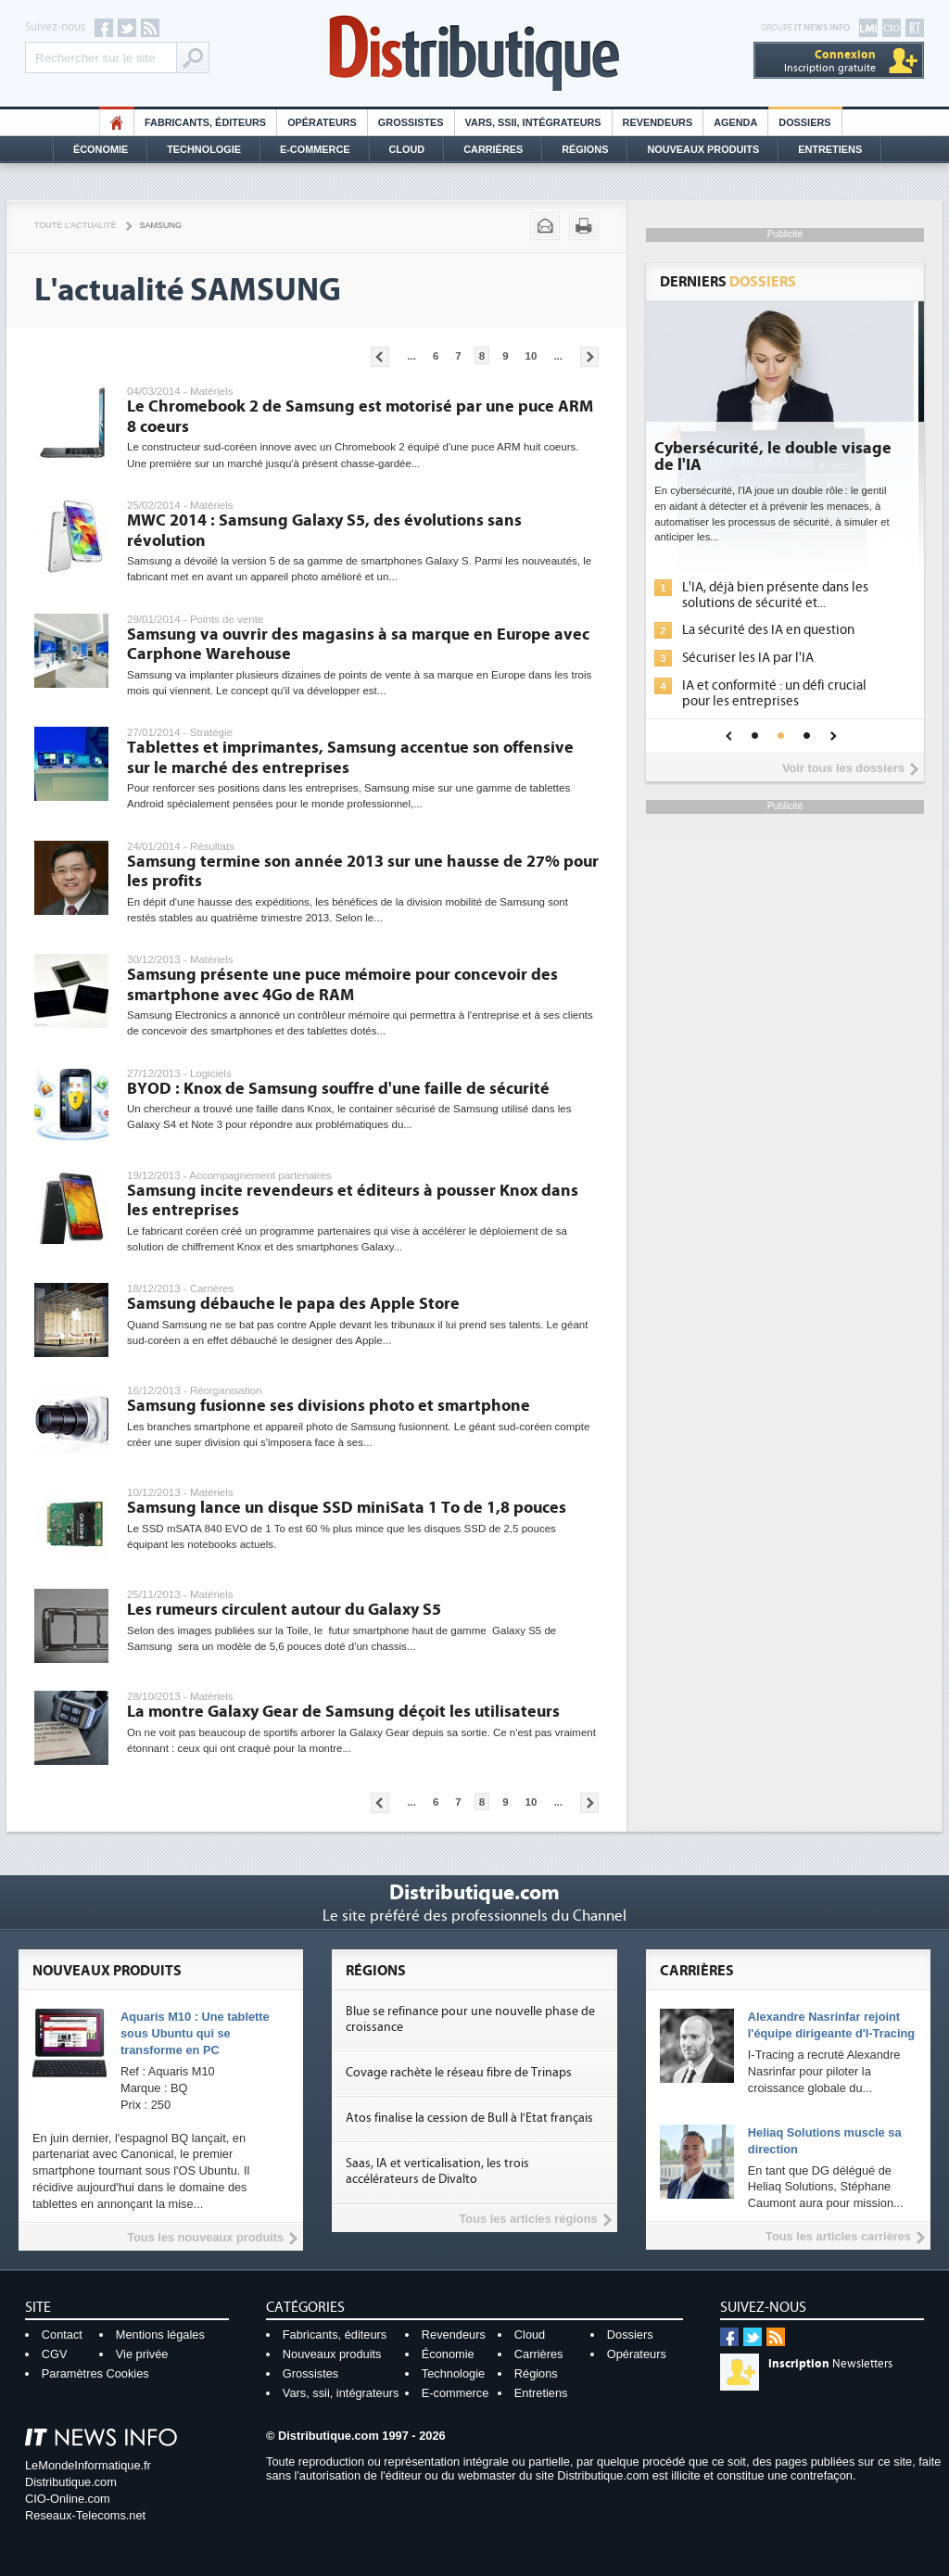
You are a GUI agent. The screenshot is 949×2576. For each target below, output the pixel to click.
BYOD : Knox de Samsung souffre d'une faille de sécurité (338, 1088)
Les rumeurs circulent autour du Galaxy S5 (284, 1609)
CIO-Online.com (67, 2499)
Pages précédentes (380, 357)
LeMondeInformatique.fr (88, 2465)
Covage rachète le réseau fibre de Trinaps (459, 2072)
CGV (55, 2354)
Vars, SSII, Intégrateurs (533, 122)
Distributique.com (71, 2482)
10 (531, 356)
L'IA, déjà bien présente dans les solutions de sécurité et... (785, 595)
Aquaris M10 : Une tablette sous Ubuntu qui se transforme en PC (195, 2033)
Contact (62, 2334)
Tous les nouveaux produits (205, 2237)
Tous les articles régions (528, 2219)
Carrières (493, 149)
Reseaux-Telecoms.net (85, 2515)
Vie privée (142, 2354)
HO (116, 122)
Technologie (204, 149)
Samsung (161, 225)
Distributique (474, 53)
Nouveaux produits (332, 2354)
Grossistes (411, 122)
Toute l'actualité (75, 225)
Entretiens (830, 149)
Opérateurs (322, 122)
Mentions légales (160, 2334)
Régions (585, 149)
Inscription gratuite (830, 60)
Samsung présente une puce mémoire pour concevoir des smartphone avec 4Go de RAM (342, 985)
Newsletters (830, 2363)
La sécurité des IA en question (778, 630)
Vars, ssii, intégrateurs (341, 2393)
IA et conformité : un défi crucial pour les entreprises (784, 693)
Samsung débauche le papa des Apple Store (293, 1303)
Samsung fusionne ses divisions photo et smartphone (328, 1405)
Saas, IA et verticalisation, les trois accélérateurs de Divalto (437, 2171)
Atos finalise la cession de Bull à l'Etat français (469, 2118)
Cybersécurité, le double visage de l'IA (783, 457)
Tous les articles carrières (838, 2236)
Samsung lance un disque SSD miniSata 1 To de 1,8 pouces (346, 1507)
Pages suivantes (589, 357)
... (411, 356)
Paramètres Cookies (95, 2373)
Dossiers (804, 122)
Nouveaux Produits (703, 149)
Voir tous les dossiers (843, 768)
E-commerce (315, 149)
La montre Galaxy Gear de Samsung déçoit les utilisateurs (343, 1711)
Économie (100, 149)
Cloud (407, 149)
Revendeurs (658, 122)
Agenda (735, 122)
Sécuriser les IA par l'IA (758, 658)
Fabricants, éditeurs (205, 122)
